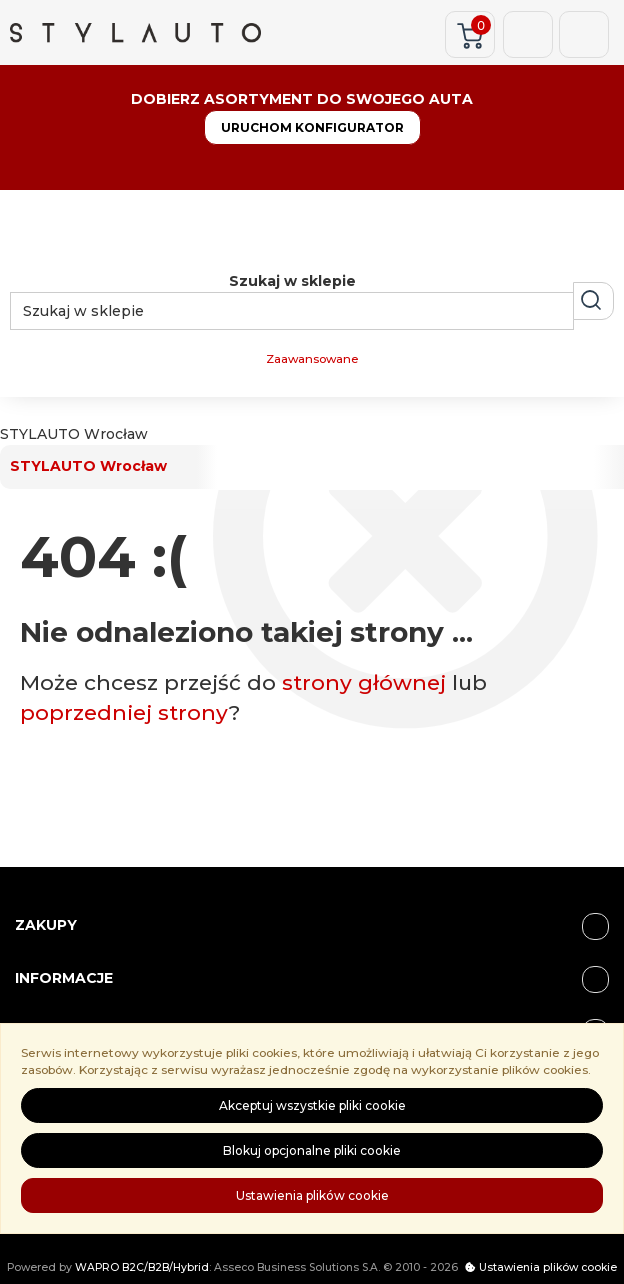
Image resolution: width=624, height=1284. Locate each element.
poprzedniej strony (124, 712)
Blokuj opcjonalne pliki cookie (312, 1150)
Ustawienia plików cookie (312, 1195)
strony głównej (364, 682)
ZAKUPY (312, 926)
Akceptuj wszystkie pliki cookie (312, 1105)
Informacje (312, 979)
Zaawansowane (312, 359)
